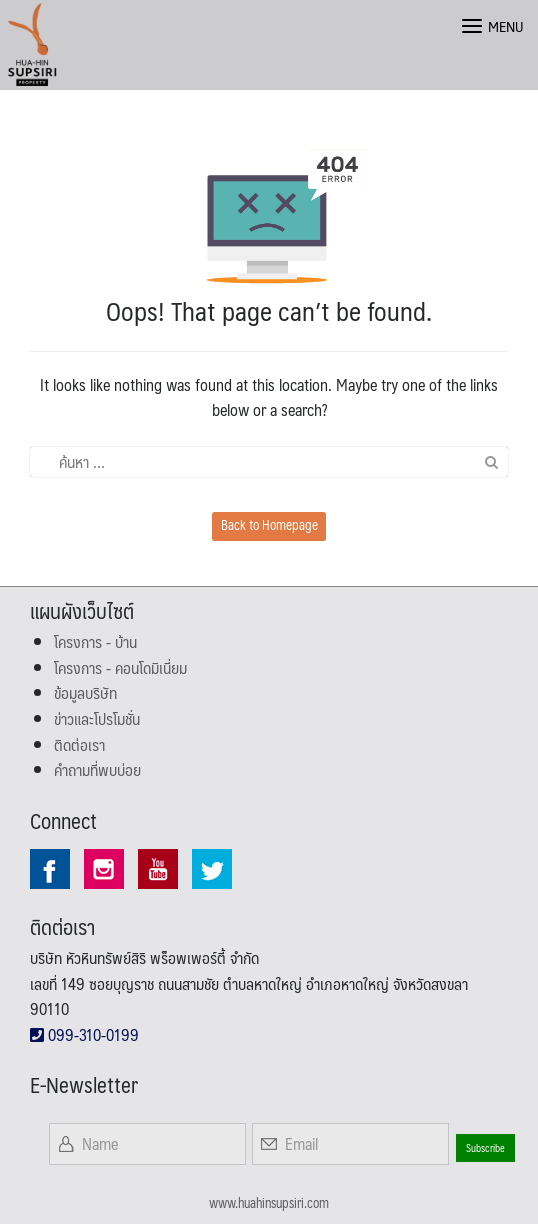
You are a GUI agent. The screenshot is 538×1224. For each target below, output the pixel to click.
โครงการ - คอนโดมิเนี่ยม (120, 667)
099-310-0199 (84, 1034)
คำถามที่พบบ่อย (97, 769)
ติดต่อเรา (79, 744)
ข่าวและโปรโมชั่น (97, 718)
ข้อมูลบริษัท (85, 692)
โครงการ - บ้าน (95, 641)
